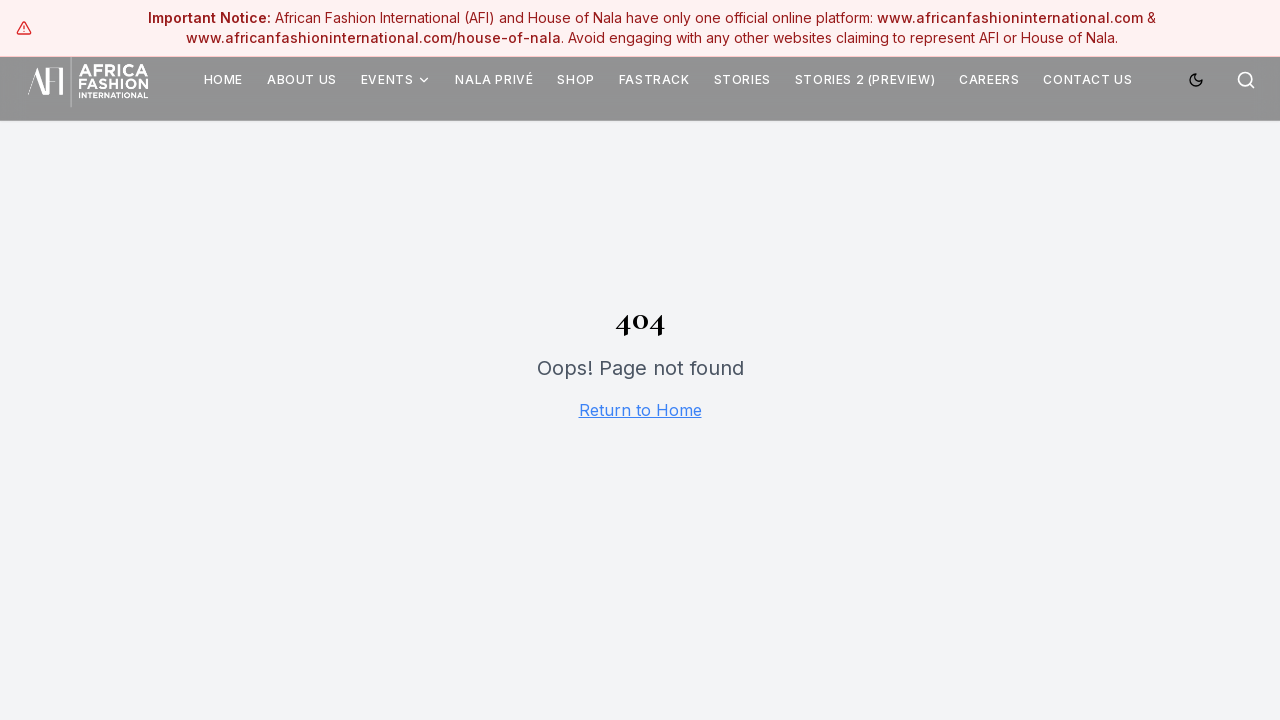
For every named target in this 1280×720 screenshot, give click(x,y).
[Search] (1246, 80)
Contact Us (1087, 79)
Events (396, 79)
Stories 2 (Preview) (865, 79)
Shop (575, 79)
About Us (302, 79)
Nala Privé (494, 79)
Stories (742, 79)
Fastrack (654, 79)
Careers (989, 79)
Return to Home (640, 410)
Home (223, 79)
